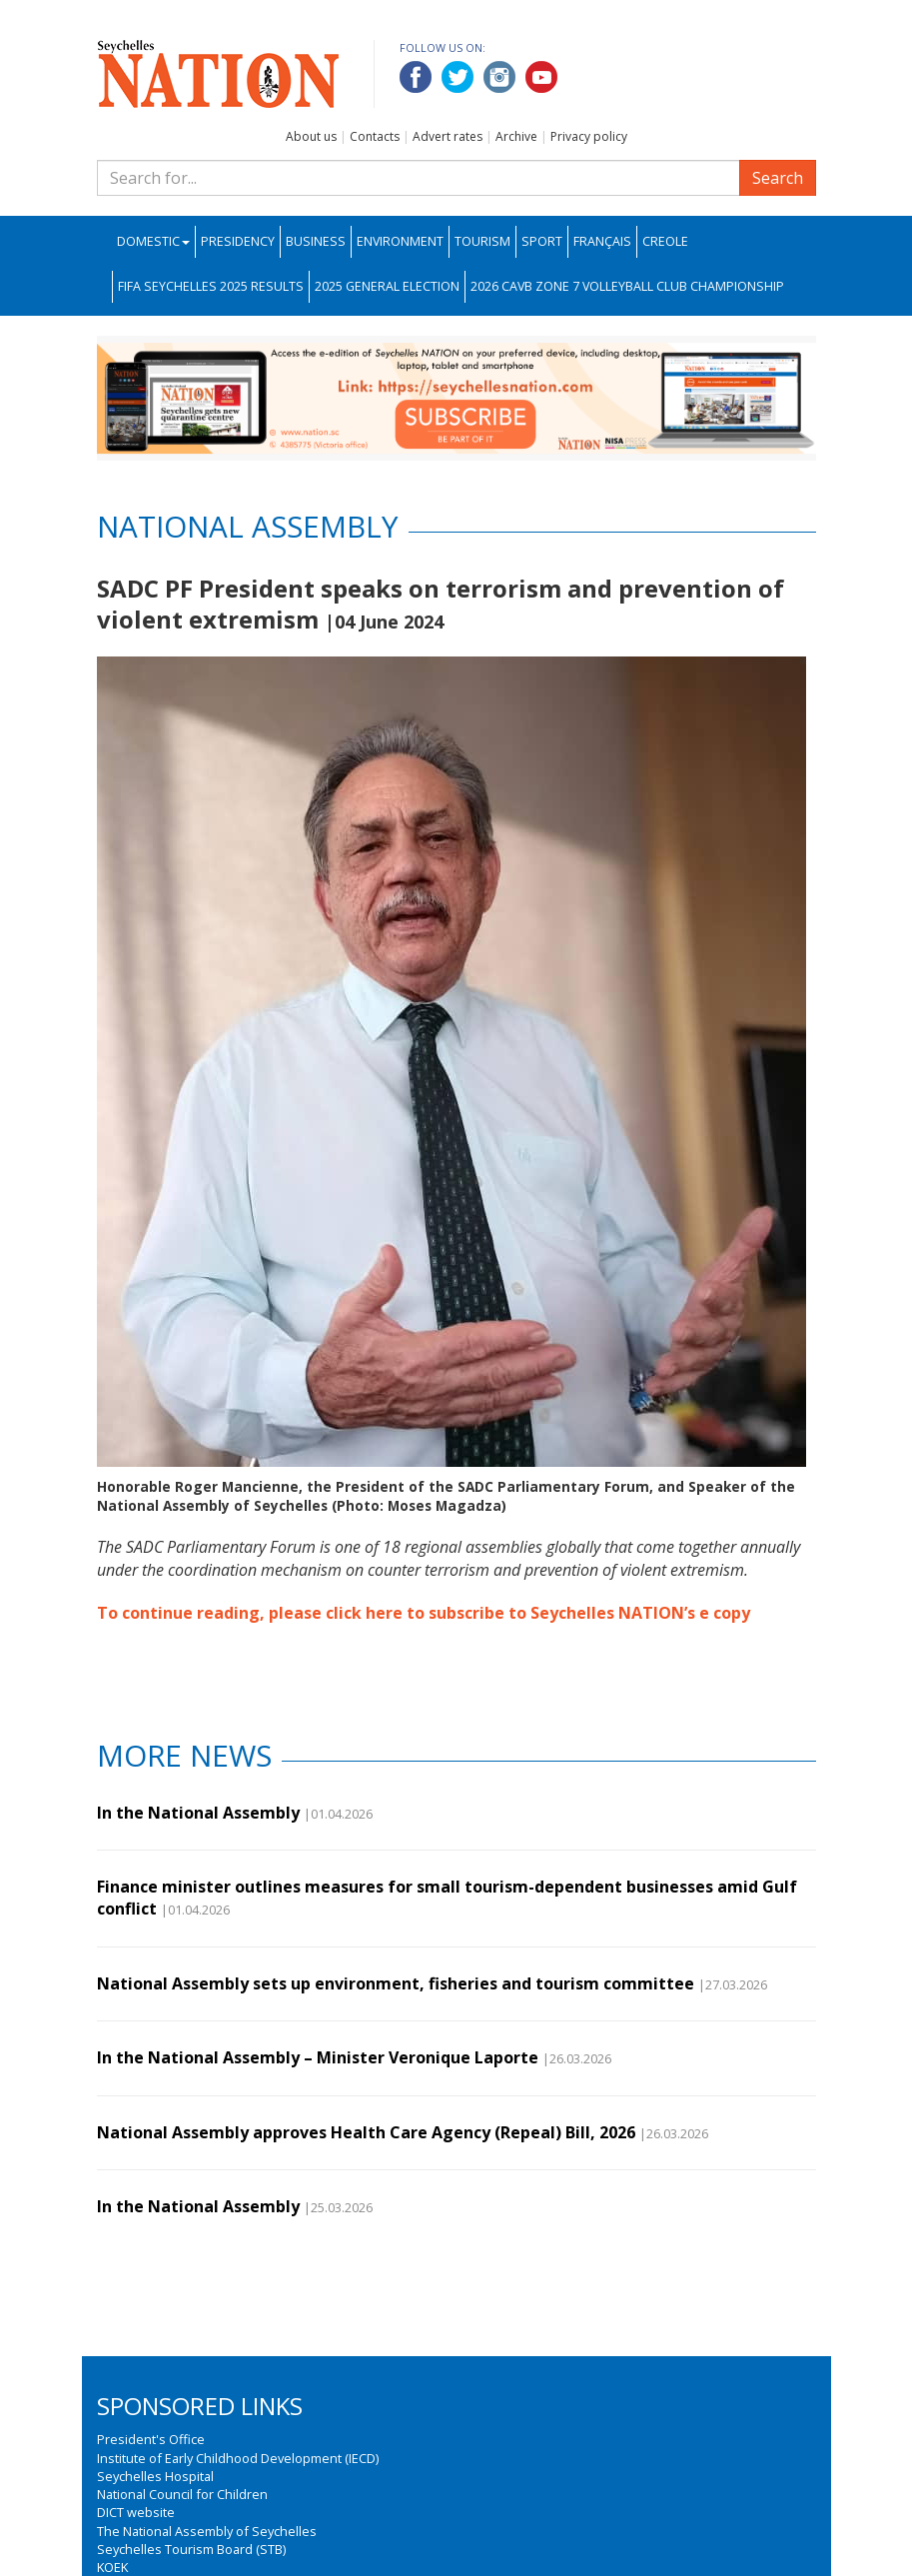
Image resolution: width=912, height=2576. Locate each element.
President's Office (151, 2439)
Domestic (153, 241)
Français (602, 241)
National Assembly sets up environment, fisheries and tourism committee (395, 1983)
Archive (516, 136)
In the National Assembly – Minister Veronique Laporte (317, 2057)
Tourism (482, 241)
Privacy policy (588, 136)
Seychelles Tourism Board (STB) (191, 2549)
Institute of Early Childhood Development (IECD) (238, 2458)
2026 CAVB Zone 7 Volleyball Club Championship (627, 286)
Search (777, 178)
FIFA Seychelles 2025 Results (211, 286)
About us (311, 136)
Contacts (375, 136)
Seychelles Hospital (155, 2476)
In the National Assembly (198, 1813)
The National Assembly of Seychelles (207, 2531)
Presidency (238, 241)
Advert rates (447, 136)
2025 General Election (387, 286)
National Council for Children (182, 2494)
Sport (541, 241)
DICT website (136, 2512)
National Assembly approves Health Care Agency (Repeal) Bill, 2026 (366, 2132)
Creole (665, 241)
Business (316, 241)
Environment (400, 241)
